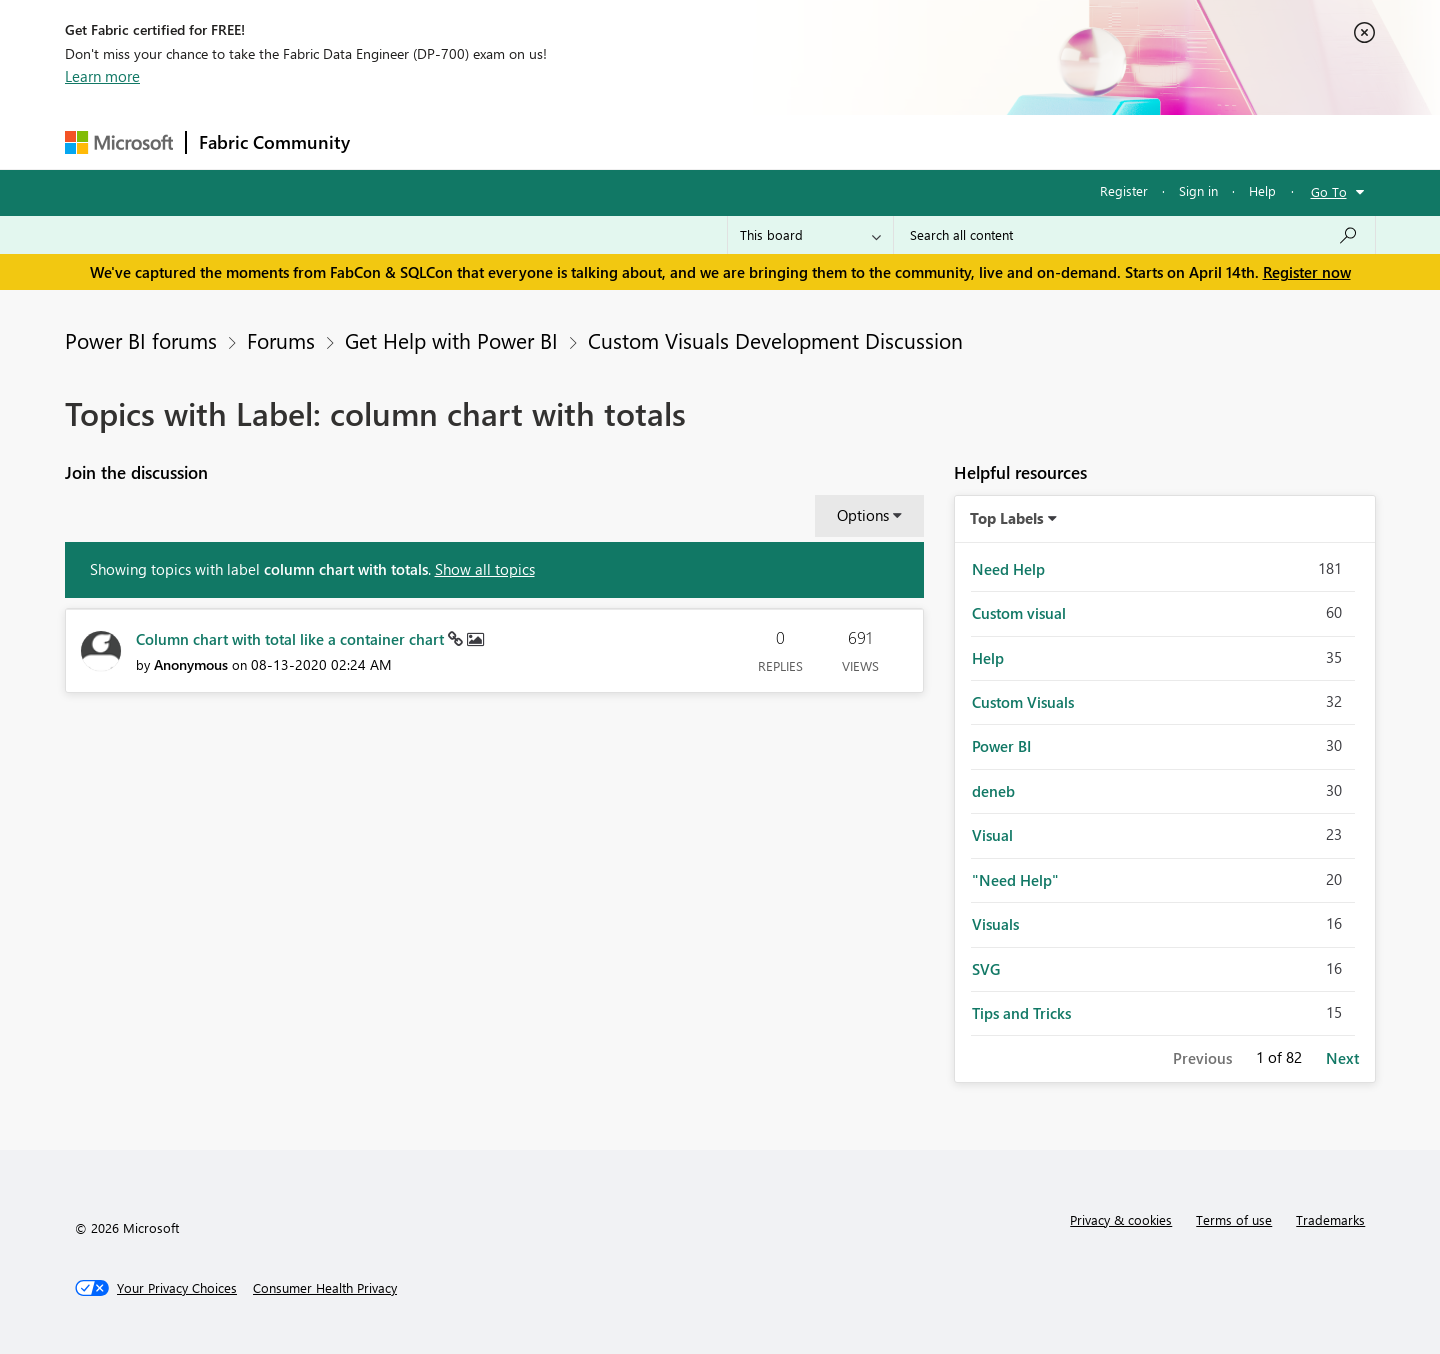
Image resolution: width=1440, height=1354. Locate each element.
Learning (821, 141)
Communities (654, 141)
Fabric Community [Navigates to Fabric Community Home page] (274, 142)
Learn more (102, 76)
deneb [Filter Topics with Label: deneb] (993, 791)
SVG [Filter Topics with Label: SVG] (986, 969)
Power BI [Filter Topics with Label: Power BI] (1001, 746)
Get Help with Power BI (451, 340)
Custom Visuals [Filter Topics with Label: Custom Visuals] (1023, 702)
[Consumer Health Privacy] (325, 1288)
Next (1342, 1058)
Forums (395, 141)
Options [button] (863, 515)
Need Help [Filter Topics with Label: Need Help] (1008, 569)
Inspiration (483, 141)
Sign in (1198, 190)
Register (1124, 190)
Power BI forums (141, 340)
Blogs (744, 141)
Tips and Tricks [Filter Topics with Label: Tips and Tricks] (1021, 1013)
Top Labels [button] (1007, 518)
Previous (1202, 1058)
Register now (1307, 272)
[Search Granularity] (810, 235)
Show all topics (485, 569)
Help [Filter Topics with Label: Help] (988, 658)
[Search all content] (1134, 235)
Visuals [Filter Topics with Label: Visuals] (995, 924)
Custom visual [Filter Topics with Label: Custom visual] (1019, 613)
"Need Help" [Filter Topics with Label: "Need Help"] (1015, 880)
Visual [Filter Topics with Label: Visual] (992, 835)
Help (1262, 190)
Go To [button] (1329, 191)
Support (905, 141)
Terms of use (1234, 1219)
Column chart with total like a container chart (292, 639)
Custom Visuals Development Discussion (775, 340)
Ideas (565, 141)
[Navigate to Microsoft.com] (119, 142)
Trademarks (1330, 1219)
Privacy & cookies (1121, 1219)
